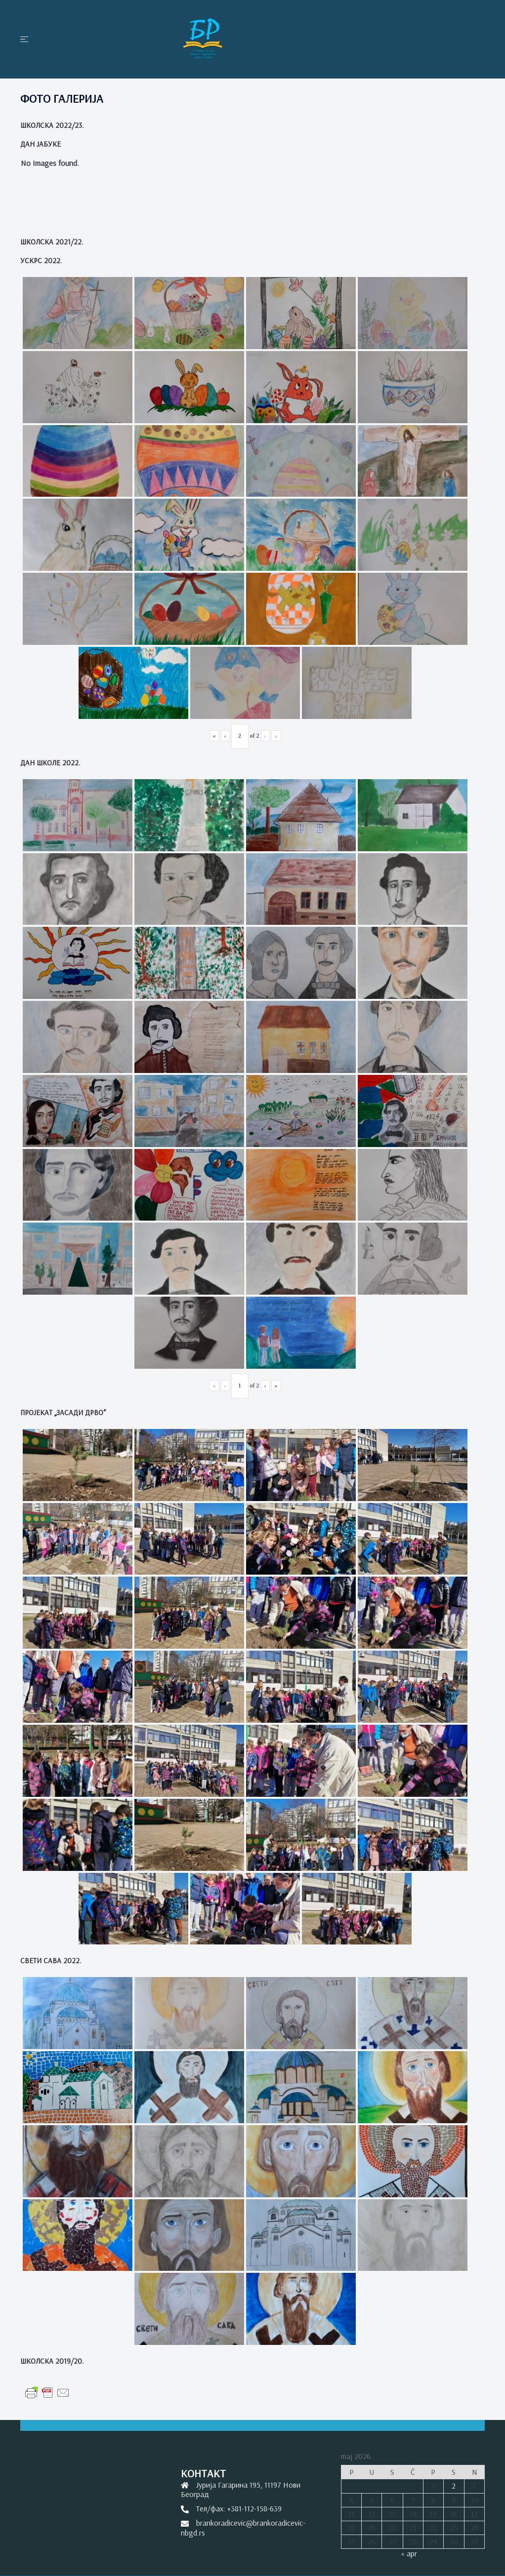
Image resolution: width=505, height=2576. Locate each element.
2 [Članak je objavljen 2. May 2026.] (454, 2486)
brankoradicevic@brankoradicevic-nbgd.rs (243, 2527)
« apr (409, 2553)
